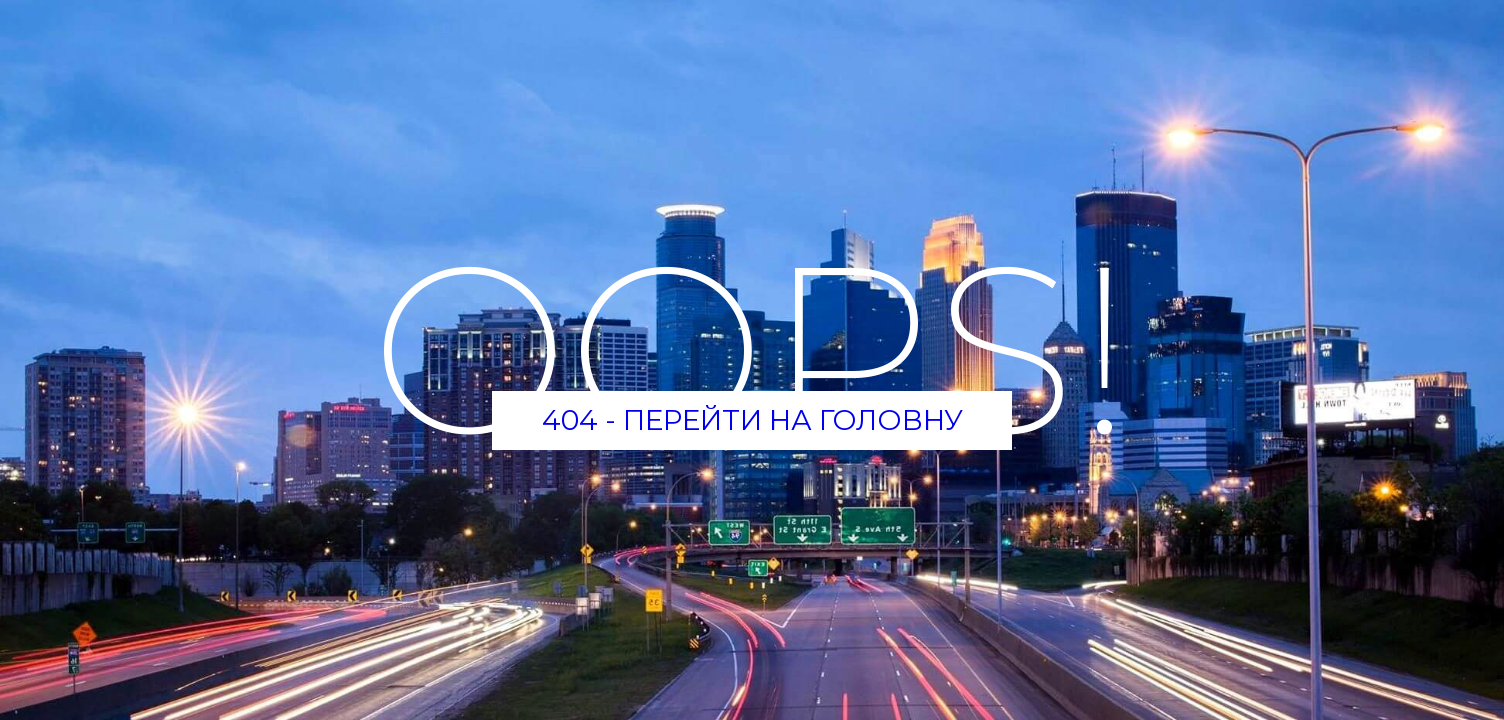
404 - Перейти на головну (752, 420)
